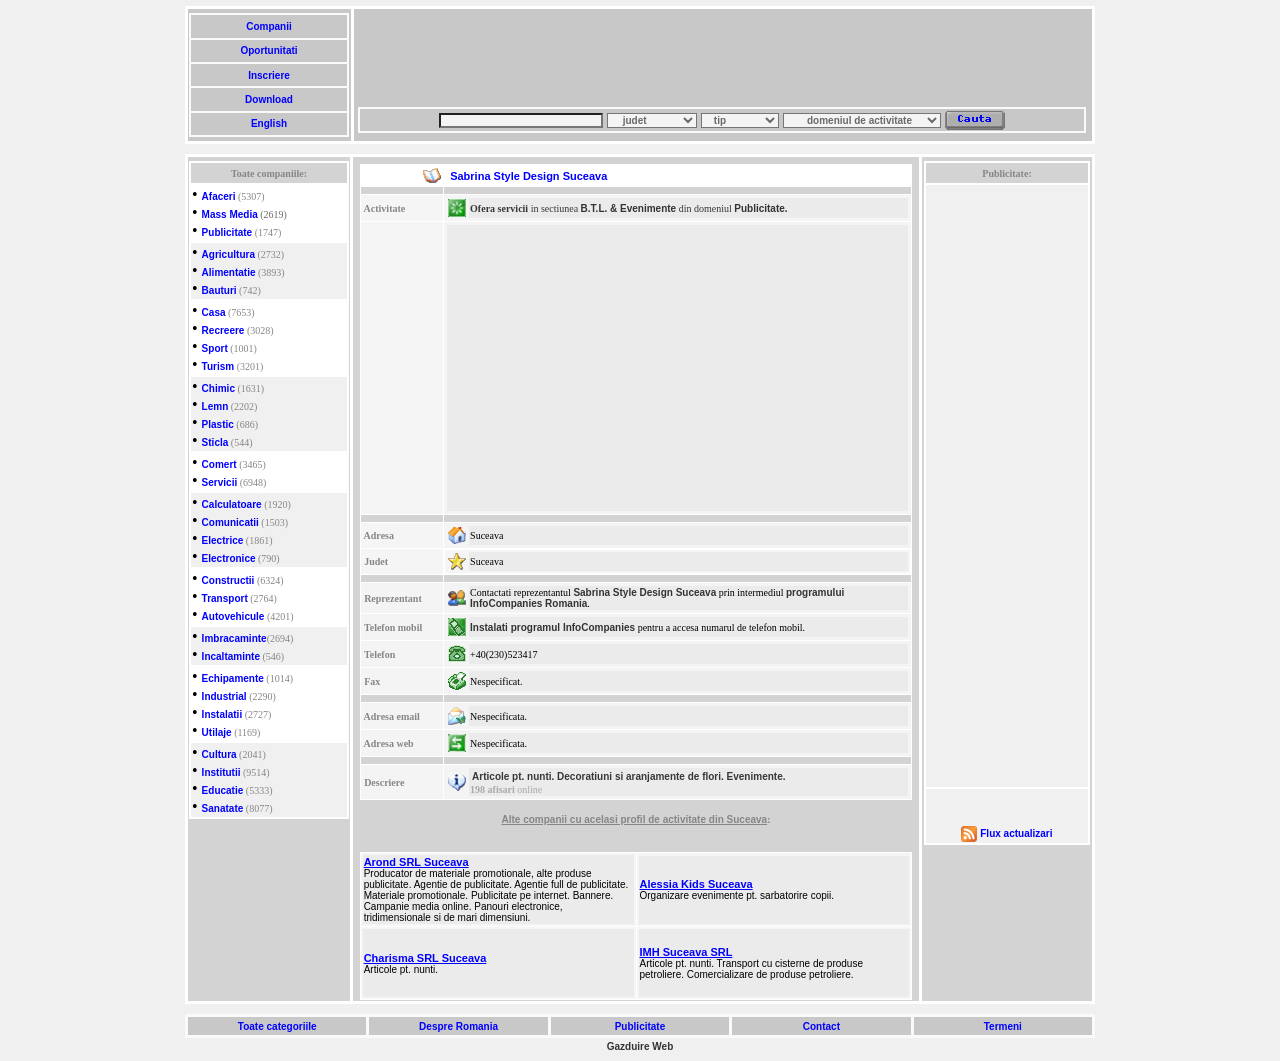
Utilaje (217, 732)
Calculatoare (232, 504)
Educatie (223, 790)
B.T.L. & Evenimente (629, 208)
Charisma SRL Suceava (425, 958)
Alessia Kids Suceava (696, 884)
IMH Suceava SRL (686, 952)
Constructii (228, 580)
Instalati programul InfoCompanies (552, 627)
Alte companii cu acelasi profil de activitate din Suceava (635, 819)
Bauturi (219, 290)
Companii (268, 26)
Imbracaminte (234, 638)
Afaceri (219, 196)
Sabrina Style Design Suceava (644, 592)
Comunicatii (230, 522)
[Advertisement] (722, 58)
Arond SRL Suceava (416, 862)
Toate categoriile (277, 1026)
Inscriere (268, 75)
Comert (219, 464)
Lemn (215, 406)
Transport (225, 598)
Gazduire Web (640, 1046)
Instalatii (222, 714)
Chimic (218, 388)
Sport (215, 348)
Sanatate (223, 808)
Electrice (223, 540)
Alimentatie (229, 272)
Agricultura (228, 254)
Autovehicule (233, 616)
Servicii (220, 482)
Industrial (224, 696)
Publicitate (227, 232)
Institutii (221, 772)
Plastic (218, 424)
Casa (214, 312)
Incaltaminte (231, 656)
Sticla (215, 442)
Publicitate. (760, 208)
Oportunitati (269, 50)
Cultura (219, 754)
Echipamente (233, 678)
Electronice (229, 558)
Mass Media (230, 214)
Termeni (1003, 1026)
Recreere (223, 330)
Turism (218, 366)
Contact (821, 1026)
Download (268, 99)
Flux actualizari (1016, 833)
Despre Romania (458, 1026)
